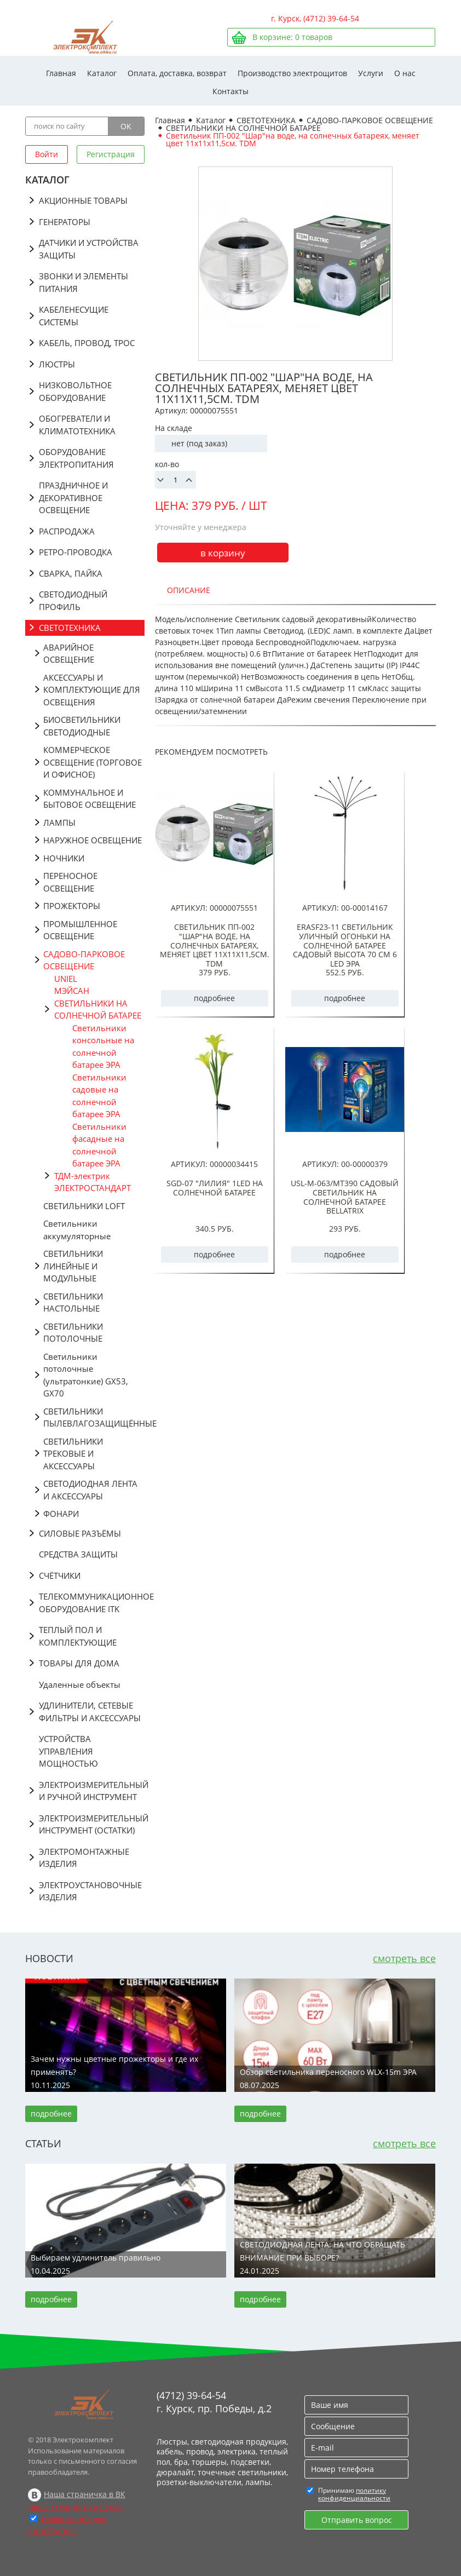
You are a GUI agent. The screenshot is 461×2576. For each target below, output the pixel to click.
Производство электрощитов (292, 73)
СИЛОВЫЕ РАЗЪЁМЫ (80, 1533)
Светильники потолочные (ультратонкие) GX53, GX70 (85, 1375)
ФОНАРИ (61, 1513)
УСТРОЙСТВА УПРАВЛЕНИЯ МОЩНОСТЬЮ (68, 1751)
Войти (46, 154)
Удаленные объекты (79, 1684)
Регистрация (111, 154)
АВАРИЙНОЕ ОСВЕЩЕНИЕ (68, 653)
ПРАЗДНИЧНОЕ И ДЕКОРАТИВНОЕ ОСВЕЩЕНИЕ (73, 497)
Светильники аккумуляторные (77, 1229)
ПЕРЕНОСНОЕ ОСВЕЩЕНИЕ (70, 882)
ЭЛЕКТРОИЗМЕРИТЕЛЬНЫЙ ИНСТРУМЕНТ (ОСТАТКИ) (92, 1824)
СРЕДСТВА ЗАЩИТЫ (78, 1554)
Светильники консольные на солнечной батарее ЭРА (103, 1046)
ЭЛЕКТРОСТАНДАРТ (92, 1187)
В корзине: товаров (292, 37)
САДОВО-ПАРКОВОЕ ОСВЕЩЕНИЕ (84, 960)
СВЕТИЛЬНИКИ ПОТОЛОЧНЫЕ (73, 1332)
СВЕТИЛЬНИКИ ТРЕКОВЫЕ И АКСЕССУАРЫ (73, 1453)
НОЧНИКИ (63, 858)
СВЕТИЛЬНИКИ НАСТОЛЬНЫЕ (73, 1302)
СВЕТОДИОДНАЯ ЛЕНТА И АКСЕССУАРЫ (90, 1490)
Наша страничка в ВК (84, 2494)
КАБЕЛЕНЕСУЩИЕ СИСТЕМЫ (73, 315)
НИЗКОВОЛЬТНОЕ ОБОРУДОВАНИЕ (75, 391)
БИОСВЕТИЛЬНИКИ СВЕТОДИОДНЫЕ (81, 726)
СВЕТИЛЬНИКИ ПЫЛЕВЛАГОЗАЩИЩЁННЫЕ (94, 1417)
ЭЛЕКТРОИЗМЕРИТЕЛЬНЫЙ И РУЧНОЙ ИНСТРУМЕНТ (92, 1791)
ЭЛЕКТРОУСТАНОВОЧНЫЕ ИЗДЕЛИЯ (90, 1891)
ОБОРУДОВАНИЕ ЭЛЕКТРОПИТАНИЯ (76, 458)
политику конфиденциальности (354, 2494)
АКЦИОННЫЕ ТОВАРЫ (83, 200)
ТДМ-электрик (82, 1175)
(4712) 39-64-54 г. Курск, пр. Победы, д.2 (214, 2402)
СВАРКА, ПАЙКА (70, 573)
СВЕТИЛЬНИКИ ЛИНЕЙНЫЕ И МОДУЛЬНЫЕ (73, 1266)
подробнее (214, 998)
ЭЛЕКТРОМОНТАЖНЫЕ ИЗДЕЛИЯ (84, 1858)
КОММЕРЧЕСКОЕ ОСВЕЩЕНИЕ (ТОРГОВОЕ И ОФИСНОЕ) (92, 762)
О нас (405, 73)
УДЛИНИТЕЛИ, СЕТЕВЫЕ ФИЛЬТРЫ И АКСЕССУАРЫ (90, 1711)
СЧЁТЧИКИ (59, 1575)
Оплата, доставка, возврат (177, 73)
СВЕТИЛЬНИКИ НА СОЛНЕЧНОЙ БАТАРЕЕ (97, 1009)
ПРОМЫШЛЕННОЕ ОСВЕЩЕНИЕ (80, 930)
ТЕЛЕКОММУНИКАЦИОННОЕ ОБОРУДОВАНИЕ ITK (92, 1602)
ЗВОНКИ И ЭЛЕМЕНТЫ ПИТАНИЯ (83, 282)
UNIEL (65, 978)
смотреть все (404, 1958)
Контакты (230, 91)
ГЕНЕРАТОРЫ (64, 221)
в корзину (222, 553)
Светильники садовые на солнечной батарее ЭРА (99, 1096)
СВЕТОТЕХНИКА (70, 627)
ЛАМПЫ (59, 822)
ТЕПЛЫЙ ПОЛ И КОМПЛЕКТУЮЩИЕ (78, 1636)
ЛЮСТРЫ (57, 364)
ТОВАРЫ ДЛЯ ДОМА (79, 1663)
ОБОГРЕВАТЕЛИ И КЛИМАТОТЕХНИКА (77, 424)
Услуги (370, 73)
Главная (61, 73)
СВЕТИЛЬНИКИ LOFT (84, 1205)
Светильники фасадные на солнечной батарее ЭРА (99, 1145)
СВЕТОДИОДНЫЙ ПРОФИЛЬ (73, 600)
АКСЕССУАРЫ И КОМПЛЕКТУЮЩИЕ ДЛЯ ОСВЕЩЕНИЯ (91, 690)
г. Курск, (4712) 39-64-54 (315, 18)
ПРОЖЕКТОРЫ (71, 905)
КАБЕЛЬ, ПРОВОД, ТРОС (87, 342)
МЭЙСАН (71, 990)
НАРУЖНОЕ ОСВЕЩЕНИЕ (92, 840)
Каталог (102, 73)
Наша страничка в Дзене (75, 2507)
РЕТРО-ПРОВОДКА (75, 552)
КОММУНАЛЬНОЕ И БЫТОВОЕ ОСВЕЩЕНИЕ (89, 798)
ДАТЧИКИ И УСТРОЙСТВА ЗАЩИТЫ (89, 249)
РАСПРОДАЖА (67, 531)
